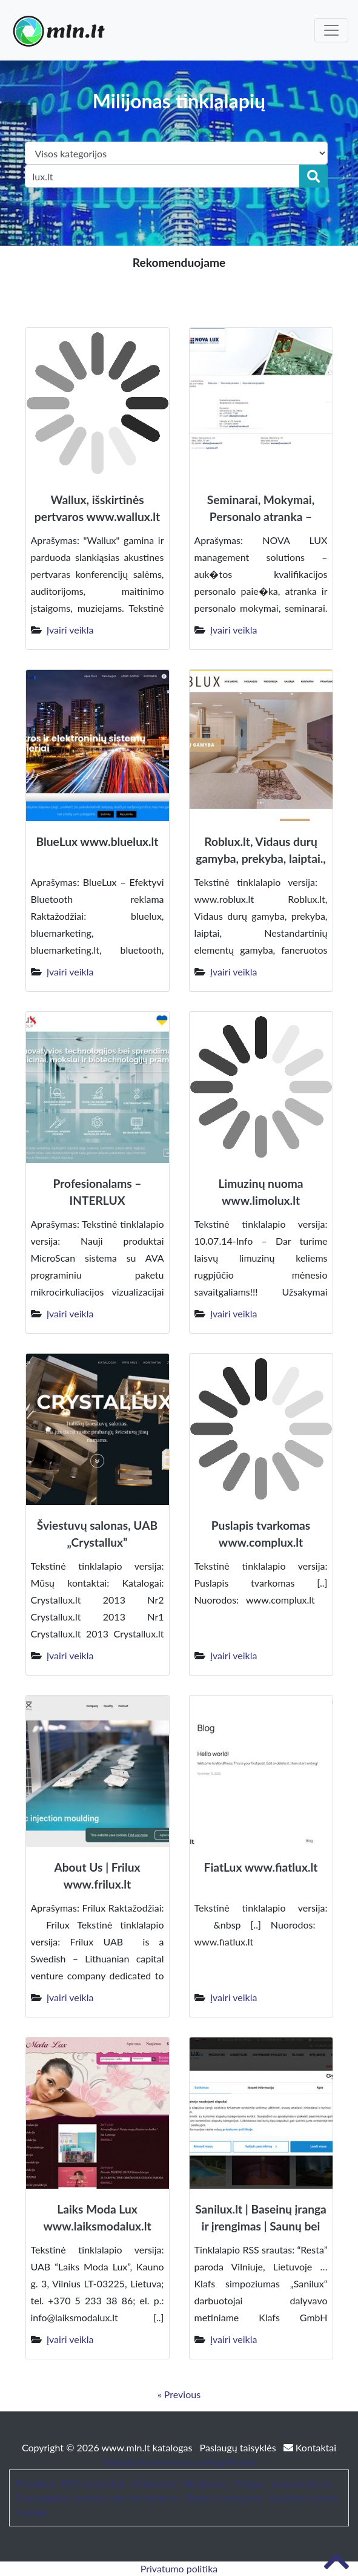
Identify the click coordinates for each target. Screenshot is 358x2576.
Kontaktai (309, 2447)
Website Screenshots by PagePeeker (179, 2462)
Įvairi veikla (70, 629)
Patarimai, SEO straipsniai (70, 2483)
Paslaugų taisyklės (239, 2447)
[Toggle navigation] (331, 30)
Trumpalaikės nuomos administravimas (97, 2497)
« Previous (179, 2394)
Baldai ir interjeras (224, 2497)
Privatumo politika (179, 2568)
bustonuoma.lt (302, 2483)
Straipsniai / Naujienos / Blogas (197, 2483)
